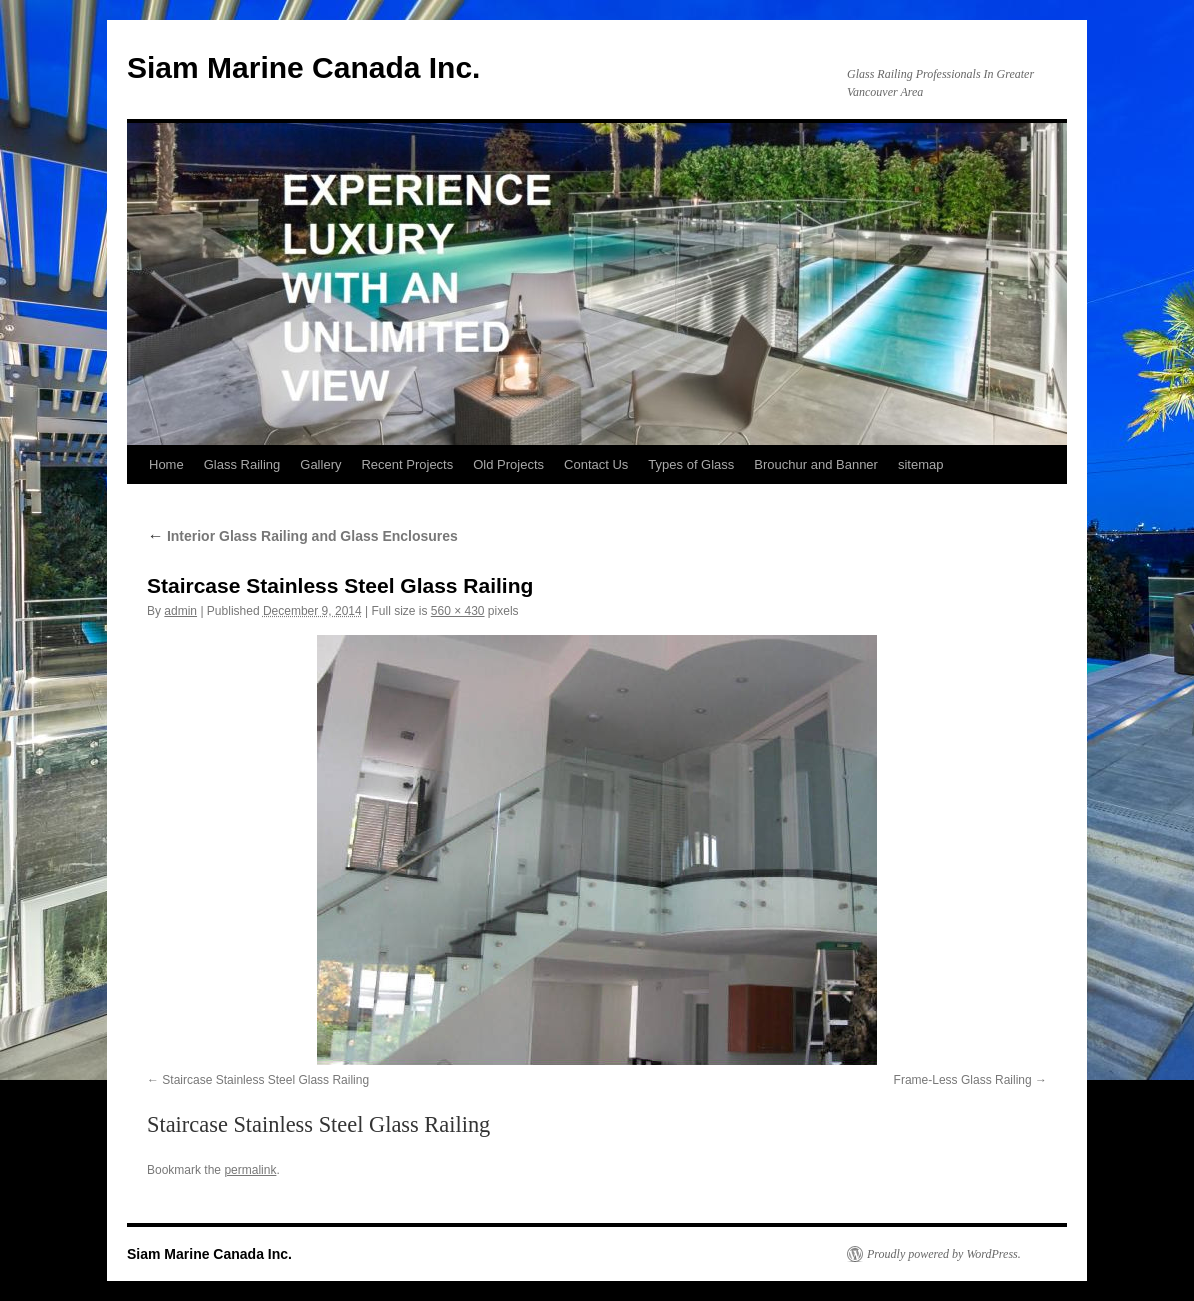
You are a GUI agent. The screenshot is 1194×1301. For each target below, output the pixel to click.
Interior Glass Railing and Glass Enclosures (302, 536)
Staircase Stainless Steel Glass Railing (265, 1080)
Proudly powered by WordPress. (944, 1254)
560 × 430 (458, 611)
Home (166, 464)
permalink (250, 1170)
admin (180, 611)
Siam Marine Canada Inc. (303, 67)
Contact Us (596, 464)
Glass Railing (242, 464)
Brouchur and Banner (816, 464)
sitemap (921, 464)
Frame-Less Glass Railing (963, 1080)
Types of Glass (691, 464)
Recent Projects (407, 464)
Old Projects (508, 464)
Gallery (320, 464)
